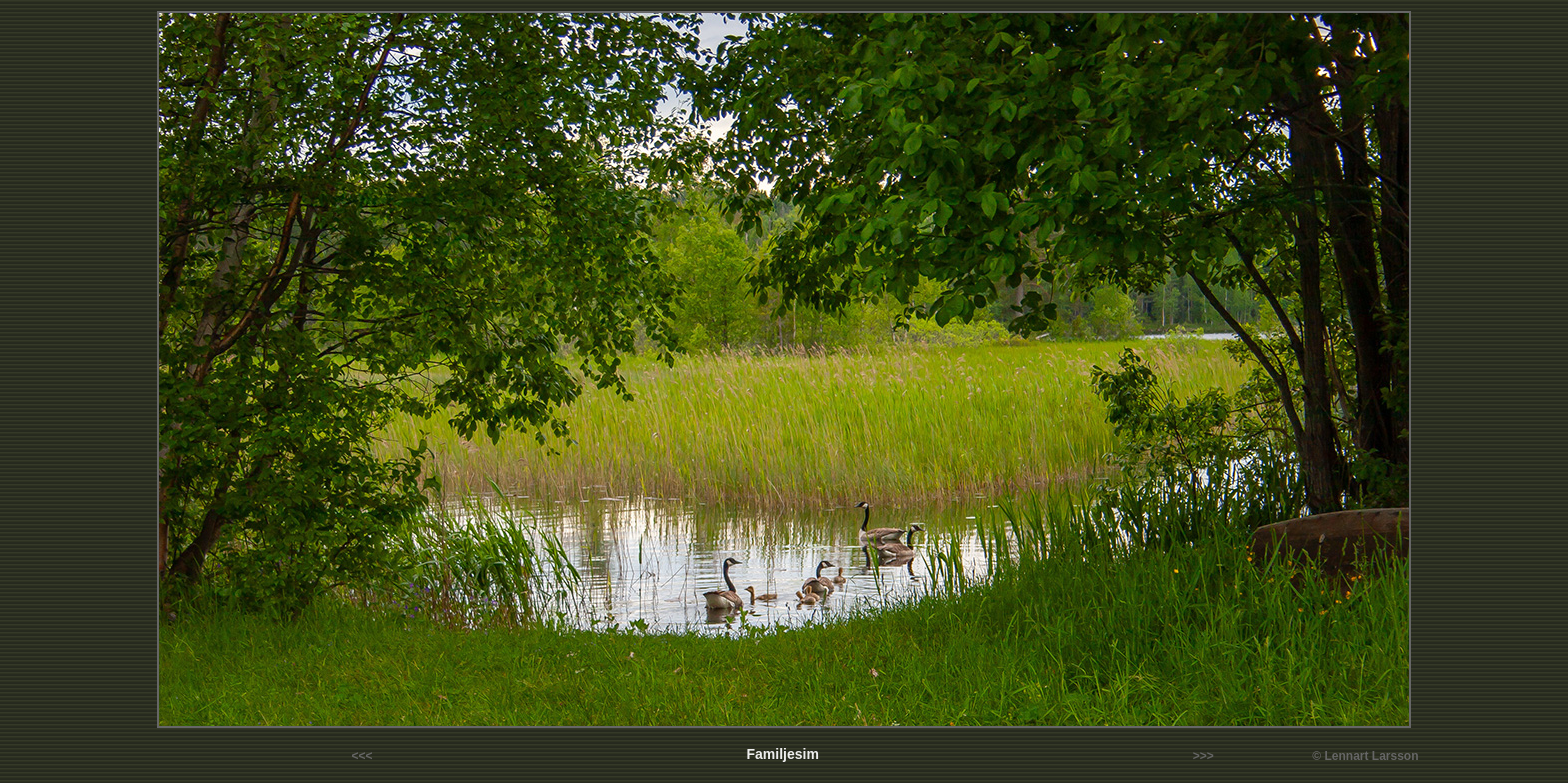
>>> (1203, 756)
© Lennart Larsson (1365, 756)
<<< (362, 756)
